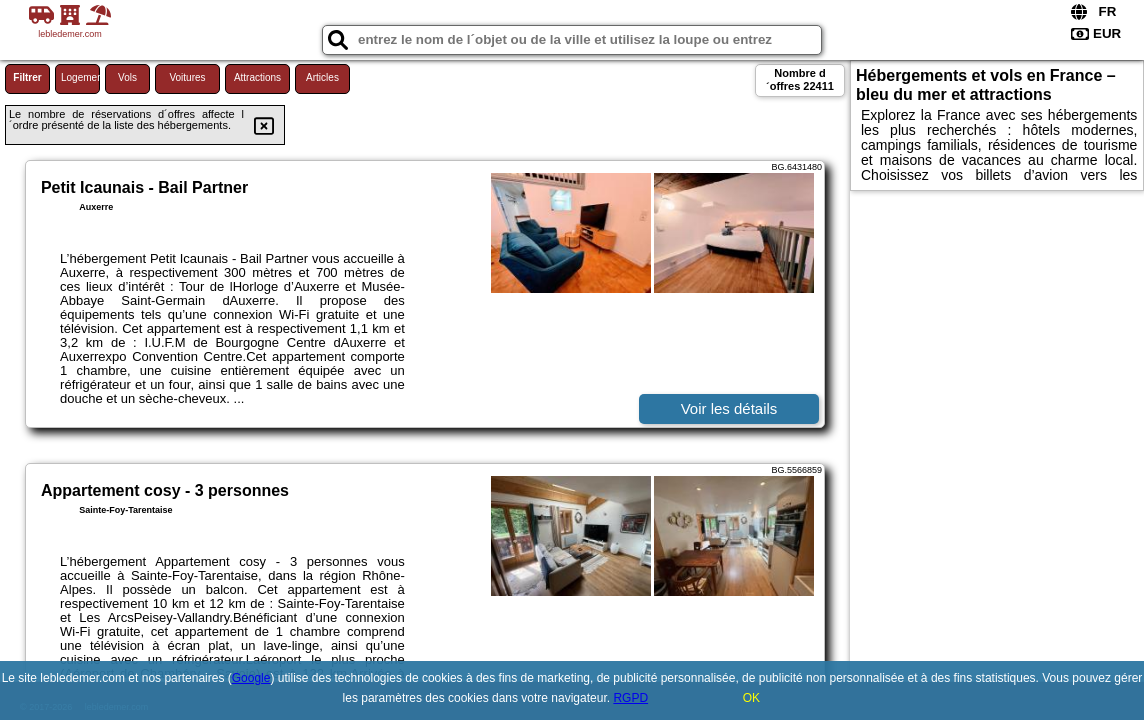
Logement (80, 77)
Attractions (257, 77)
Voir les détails (729, 408)
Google (251, 678)
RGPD (630, 698)
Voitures (187, 77)
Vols (127, 77)
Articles (322, 77)
